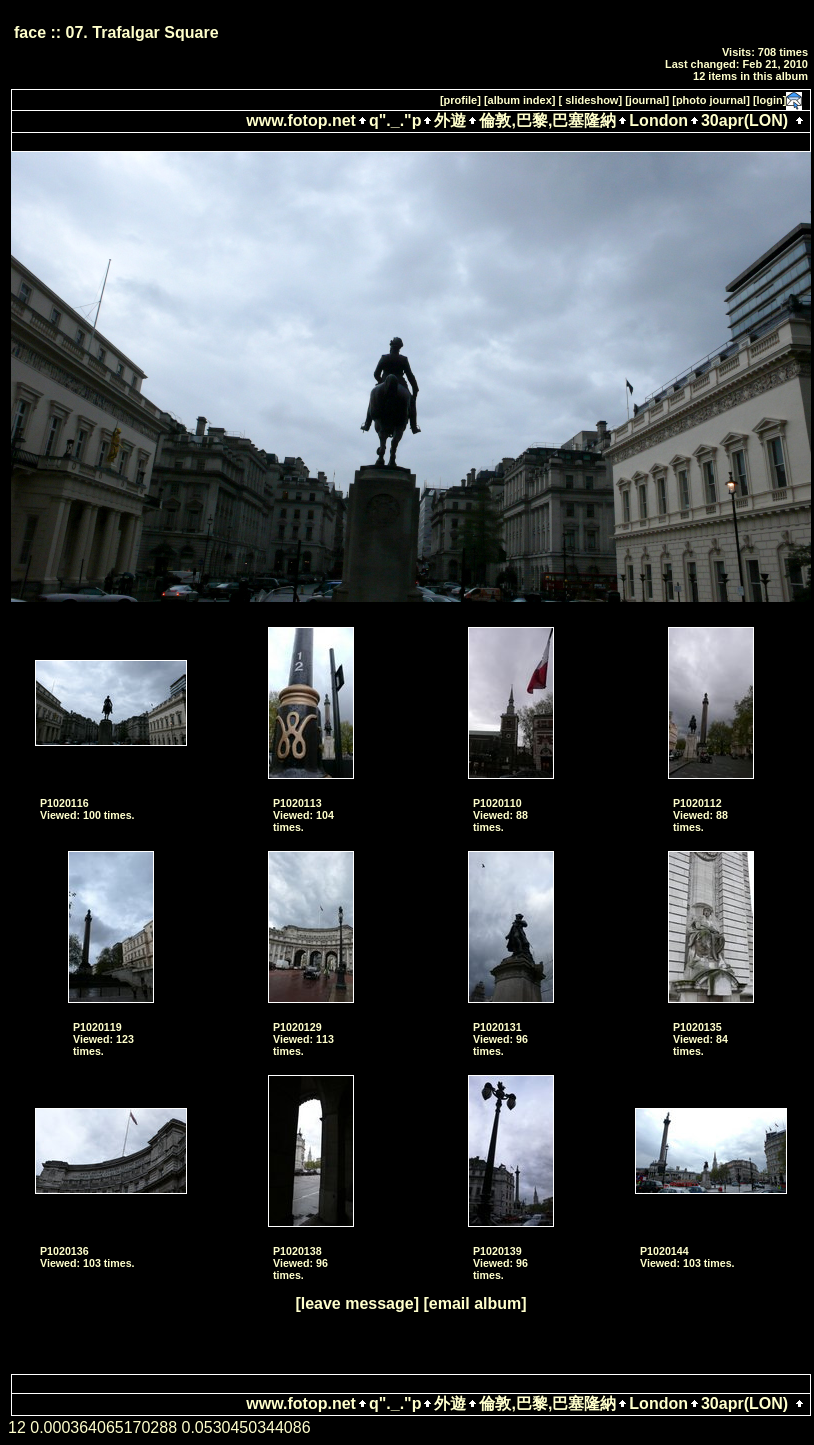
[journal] (647, 100)
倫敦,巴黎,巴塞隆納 (547, 120)
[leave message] (357, 1303)
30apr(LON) (744, 120)
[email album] (474, 1303)
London (658, 120)
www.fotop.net (301, 120)
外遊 (450, 120)
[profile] (460, 100)
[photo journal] (711, 100)
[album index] (520, 100)
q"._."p (395, 120)
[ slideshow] (591, 100)
